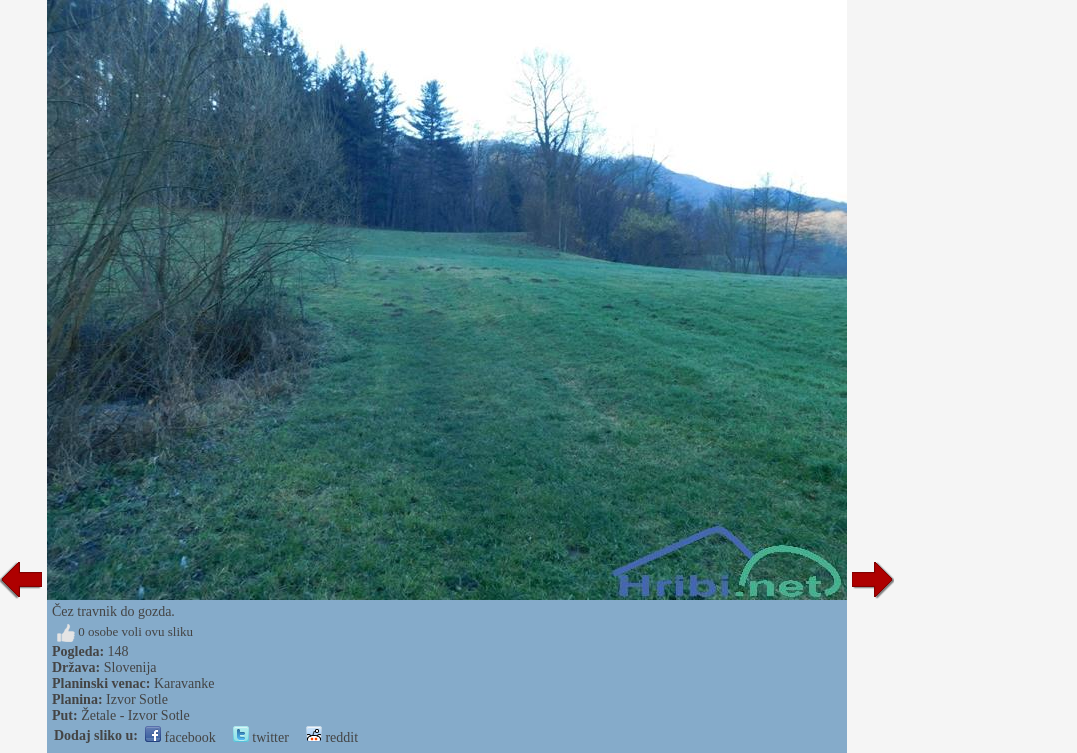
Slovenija (130, 667)
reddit (332, 737)
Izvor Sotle (137, 699)
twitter (261, 737)
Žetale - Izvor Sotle (135, 715)
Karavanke (184, 683)
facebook (180, 737)
